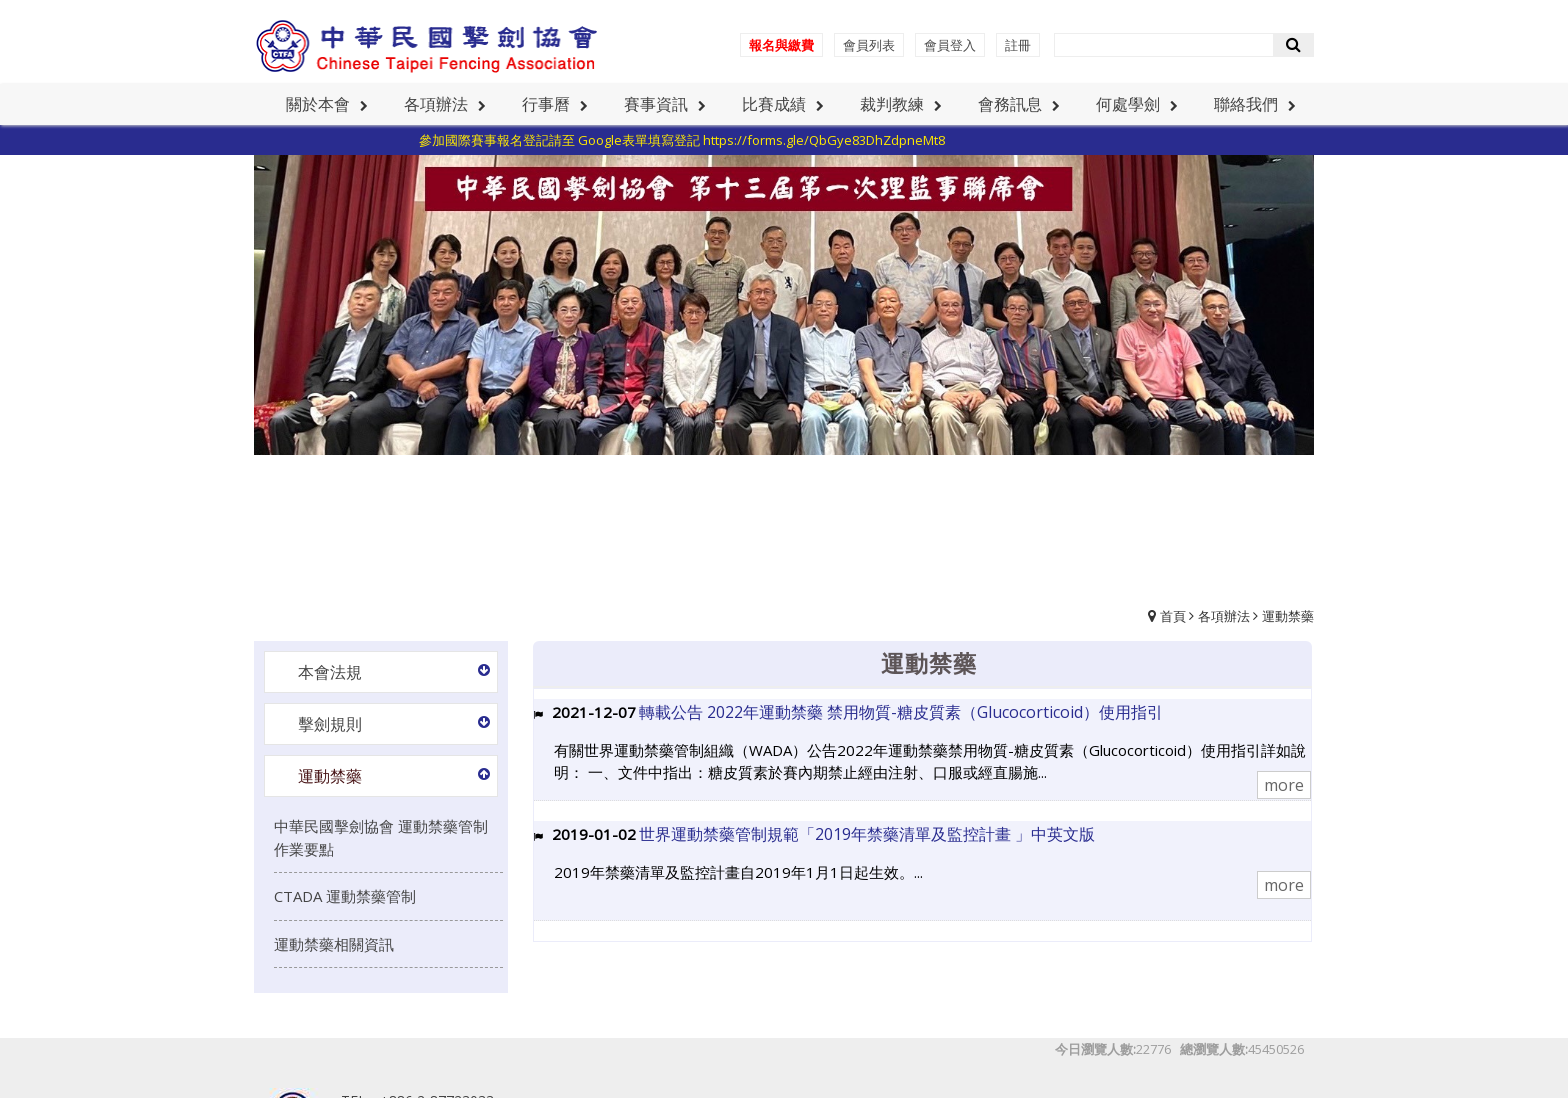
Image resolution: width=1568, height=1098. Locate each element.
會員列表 (869, 45)
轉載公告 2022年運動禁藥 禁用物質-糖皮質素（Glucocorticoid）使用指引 (901, 712)
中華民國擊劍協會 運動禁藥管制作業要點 (381, 837)
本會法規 (330, 672)
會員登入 (950, 45)
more (1284, 785)
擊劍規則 (330, 724)
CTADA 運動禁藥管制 (345, 896)
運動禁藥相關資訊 (334, 944)
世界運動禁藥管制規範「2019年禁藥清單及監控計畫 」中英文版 (867, 834)
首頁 (1173, 616)
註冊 (1018, 45)
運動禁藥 (1288, 616)
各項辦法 (1224, 616)
